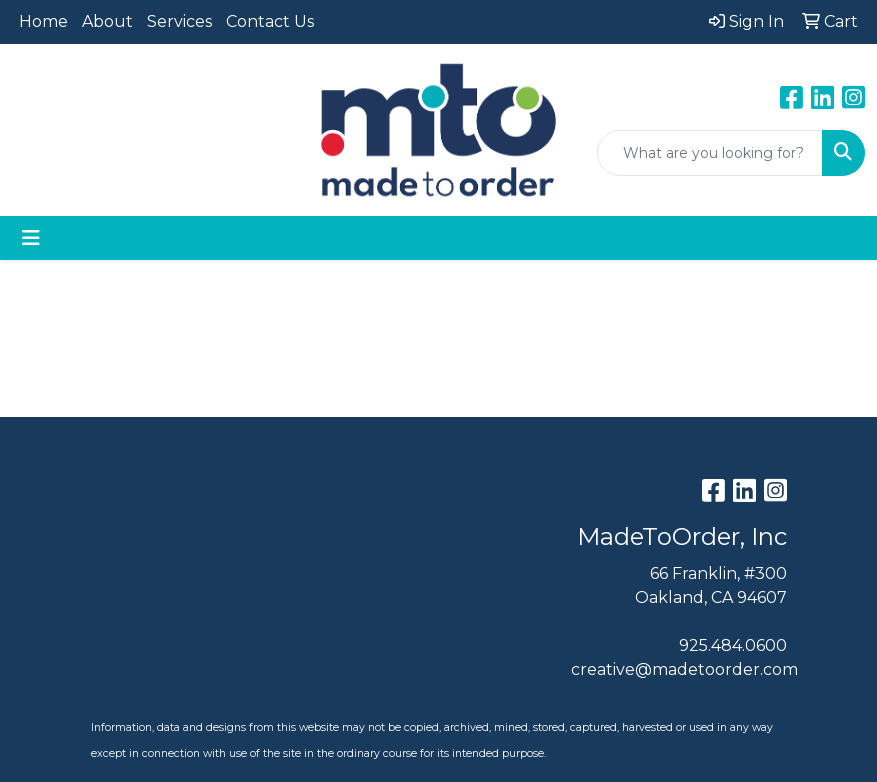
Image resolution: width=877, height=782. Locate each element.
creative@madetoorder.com (684, 669)
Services (179, 21)
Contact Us (270, 21)
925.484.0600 (733, 645)
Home (43, 21)
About (107, 21)
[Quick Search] (710, 153)
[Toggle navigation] (31, 238)
